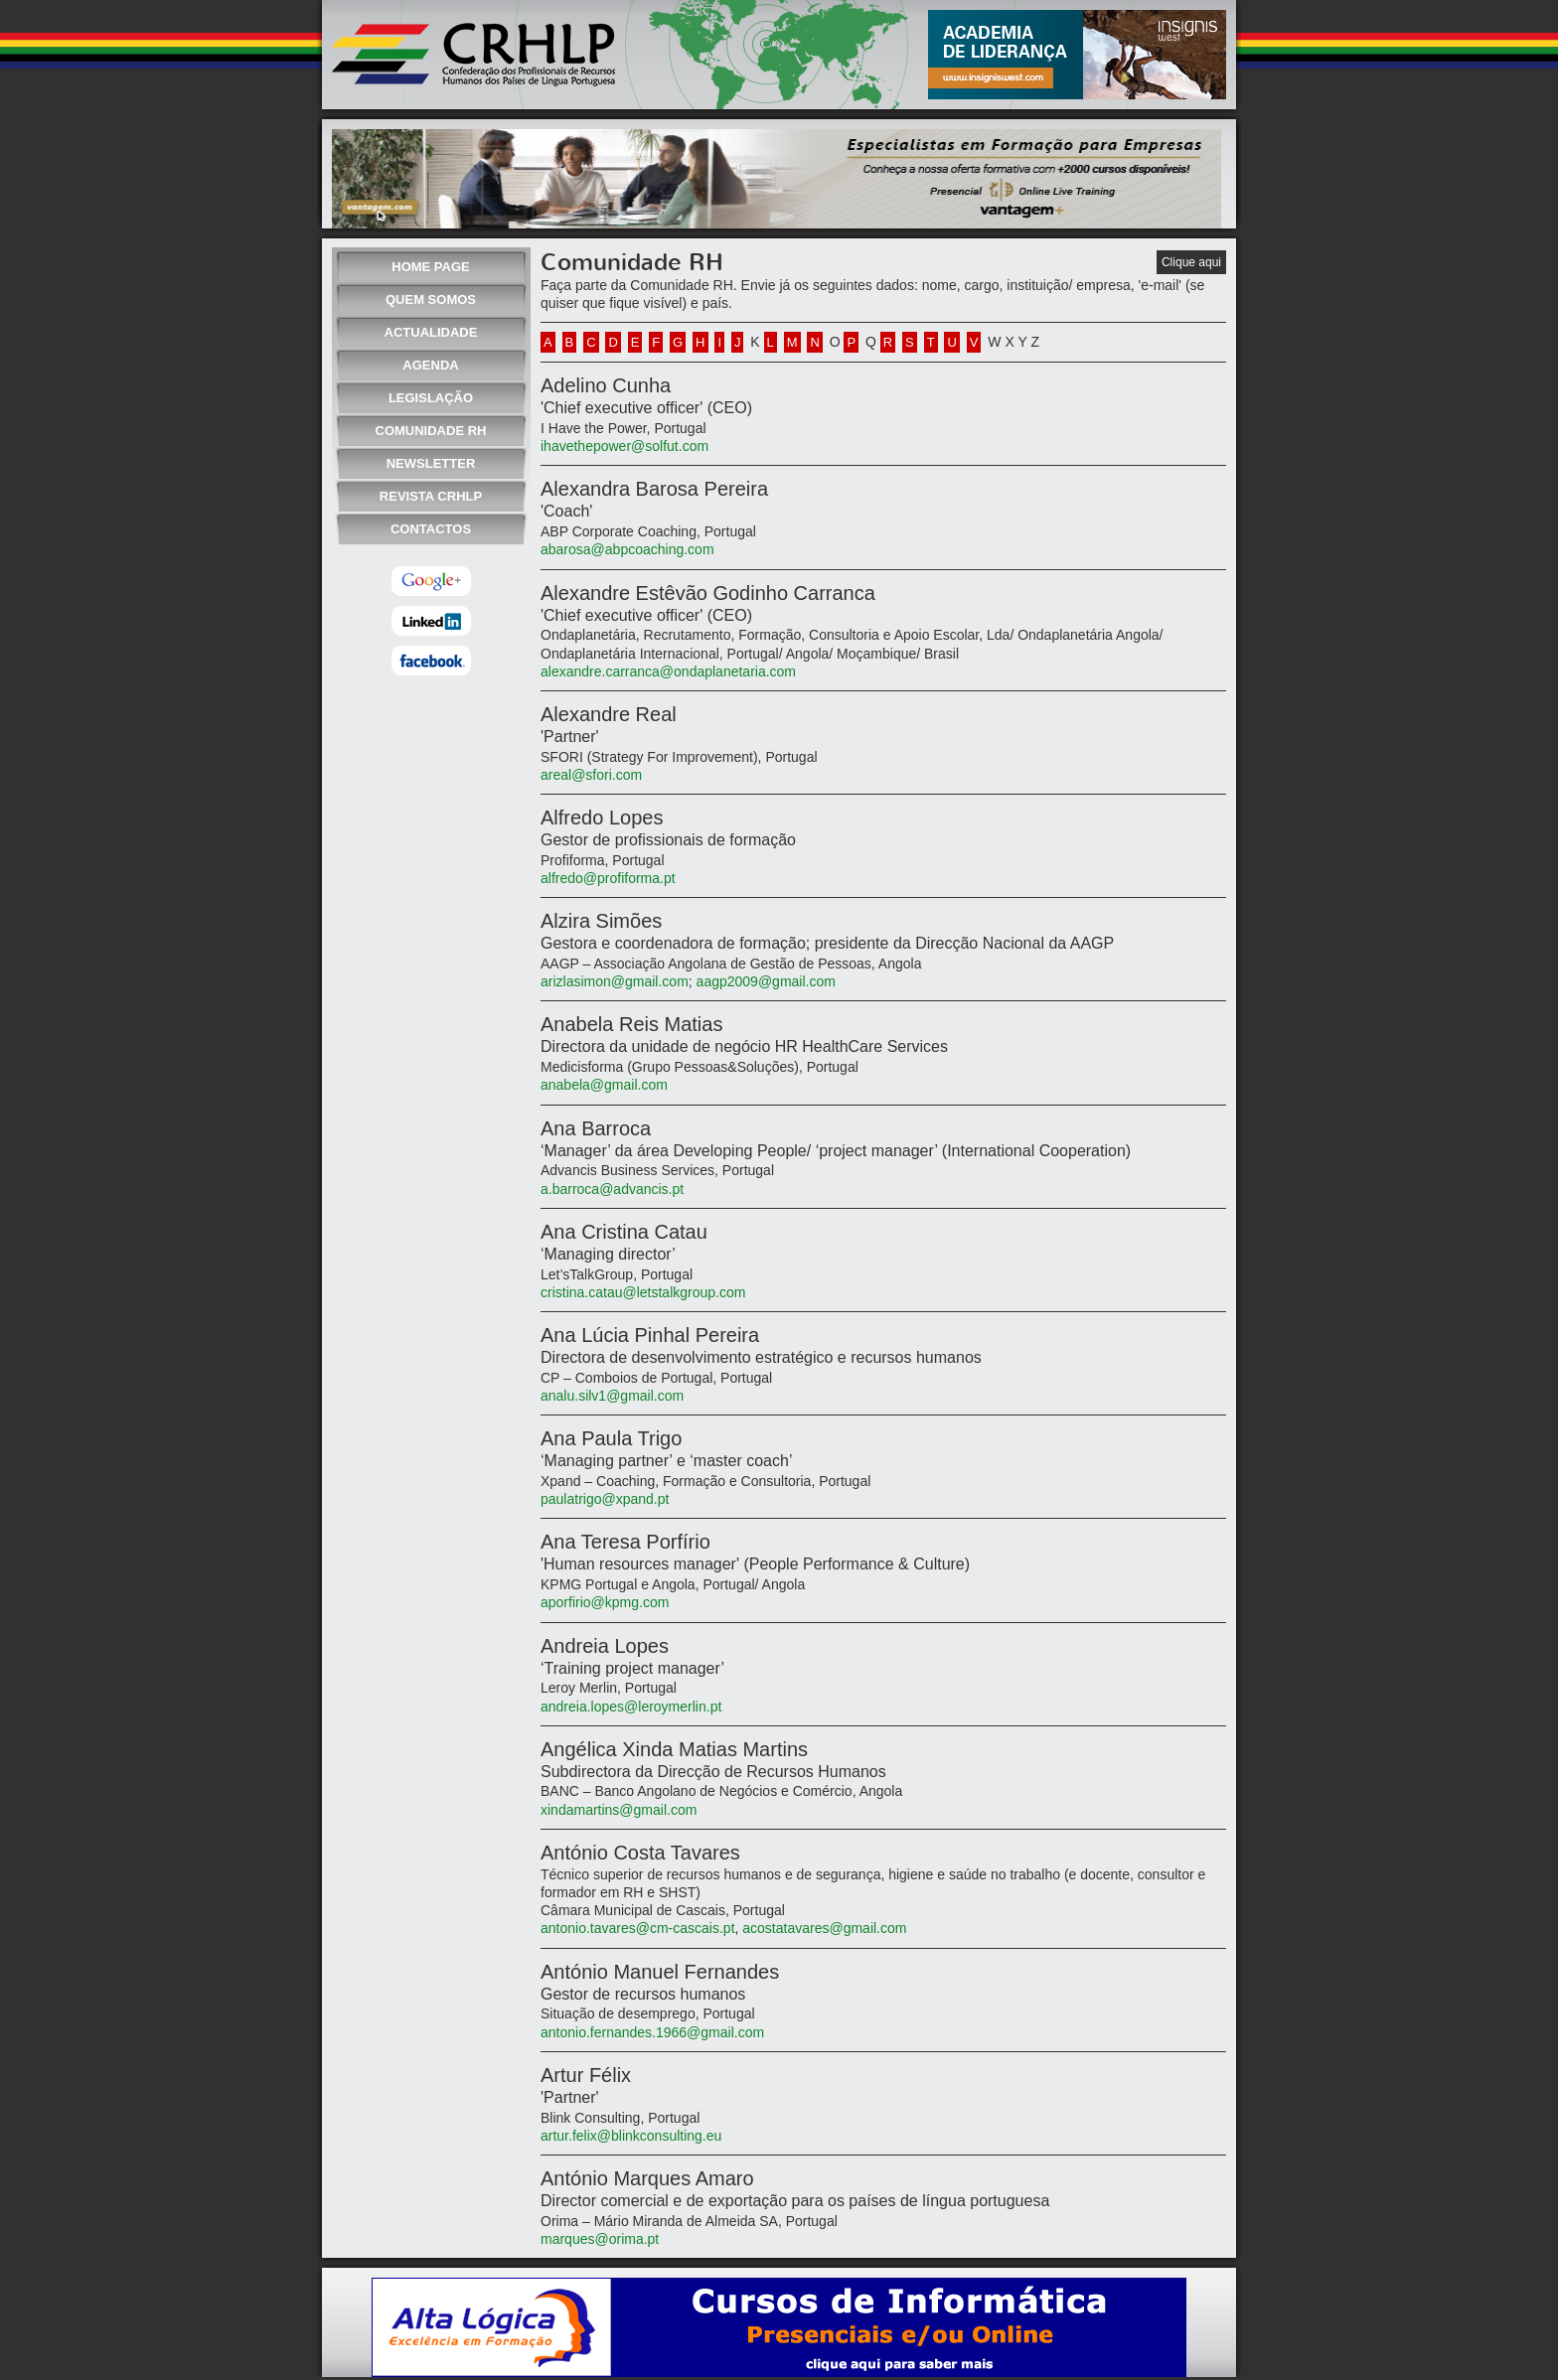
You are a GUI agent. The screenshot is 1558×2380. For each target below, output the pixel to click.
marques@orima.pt (600, 2239)
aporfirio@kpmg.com (605, 1602)
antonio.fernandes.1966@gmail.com (652, 2032)
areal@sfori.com (591, 775)
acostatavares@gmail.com (824, 1928)
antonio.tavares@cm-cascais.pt (638, 1928)
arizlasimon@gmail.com (615, 981)
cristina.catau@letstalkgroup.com (643, 1292)
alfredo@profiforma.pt (608, 878)
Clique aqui (1191, 262)
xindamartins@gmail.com (619, 1810)
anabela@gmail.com (604, 1085)
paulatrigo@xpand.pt (605, 1499)
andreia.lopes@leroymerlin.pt (631, 1706)
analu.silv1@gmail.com (612, 1396)
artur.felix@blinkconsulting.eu (631, 2136)
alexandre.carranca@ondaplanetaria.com (668, 671)
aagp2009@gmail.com (766, 981)
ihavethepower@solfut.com (624, 446)
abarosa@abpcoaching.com (627, 549)
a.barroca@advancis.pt (612, 1189)
